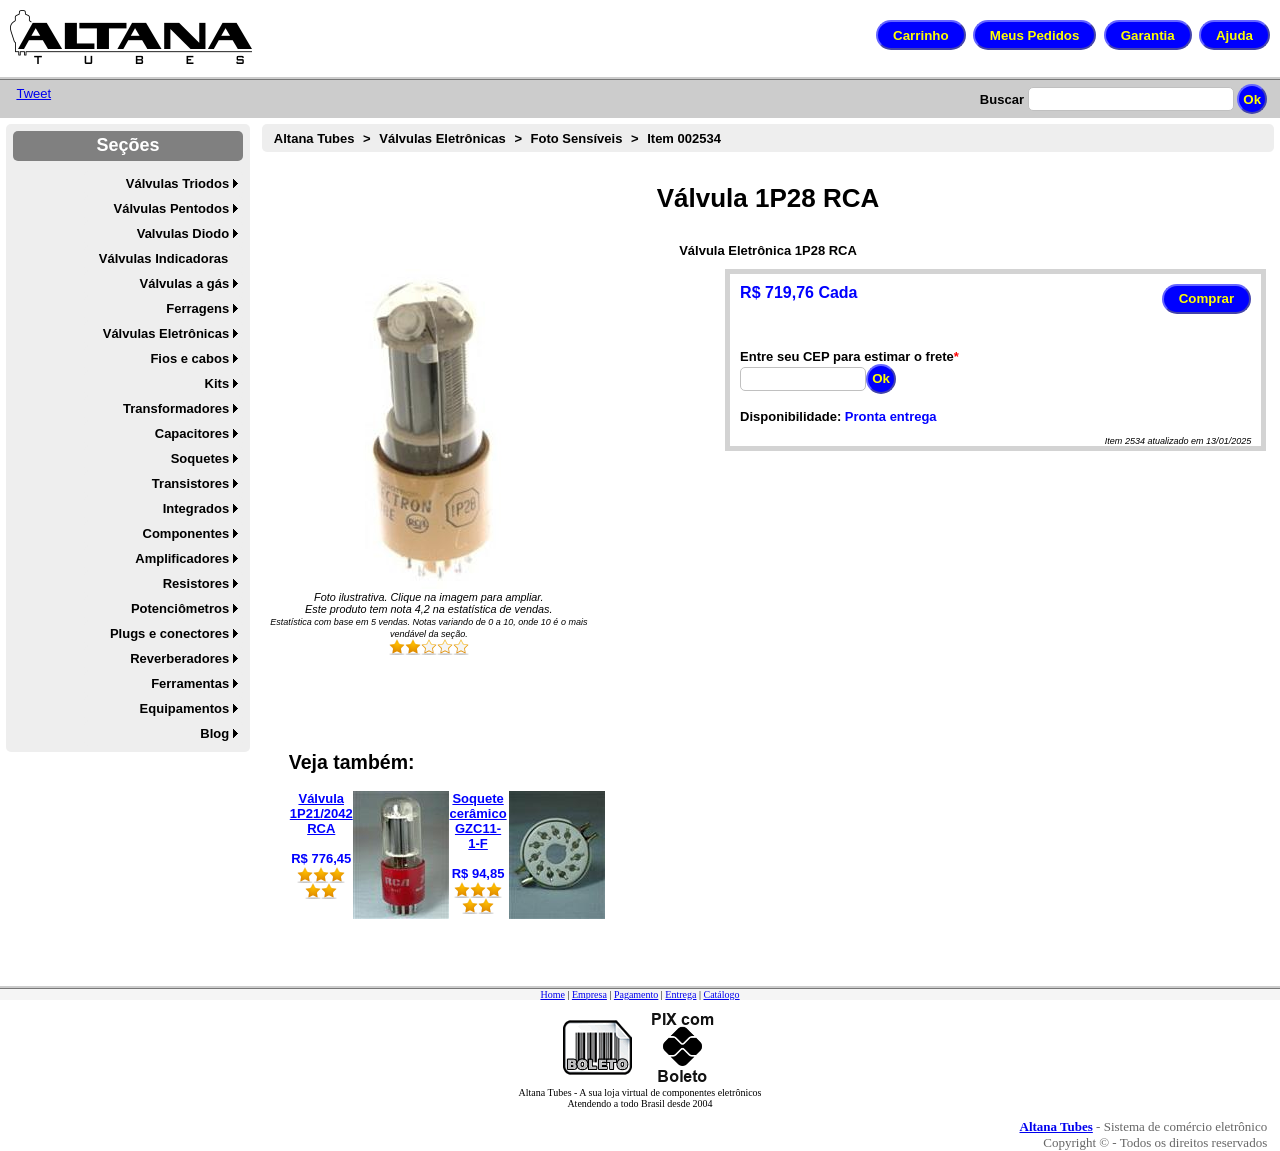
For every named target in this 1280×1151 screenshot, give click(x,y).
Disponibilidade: (790, 416)
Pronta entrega (891, 416)
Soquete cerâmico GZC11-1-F (478, 821)
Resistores (196, 583)
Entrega (680, 994)
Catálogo (721, 994)
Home (552, 994)
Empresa (589, 994)
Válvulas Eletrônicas (166, 333)
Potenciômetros (180, 608)
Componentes (186, 533)
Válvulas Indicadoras (163, 258)
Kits (217, 383)
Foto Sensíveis (577, 138)
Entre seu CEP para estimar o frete (847, 356)
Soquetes (200, 458)
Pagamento (636, 994)
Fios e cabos (189, 358)
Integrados (196, 508)
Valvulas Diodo (183, 233)
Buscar (1002, 99)
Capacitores (192, 433)
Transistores (190, 483)
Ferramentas (190, 683)
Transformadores (176, 408)
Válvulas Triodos (177, 183)
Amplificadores (182, 558)
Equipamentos (185, 708)
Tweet (33, 93)
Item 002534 (684, 138)
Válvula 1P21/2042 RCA (321, 813)
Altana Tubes (314, 138)
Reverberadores (179, 658)
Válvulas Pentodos (172, 208)
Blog (214, 733)
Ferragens (197, 308)
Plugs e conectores (169, 633)
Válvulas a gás (185, 283)
